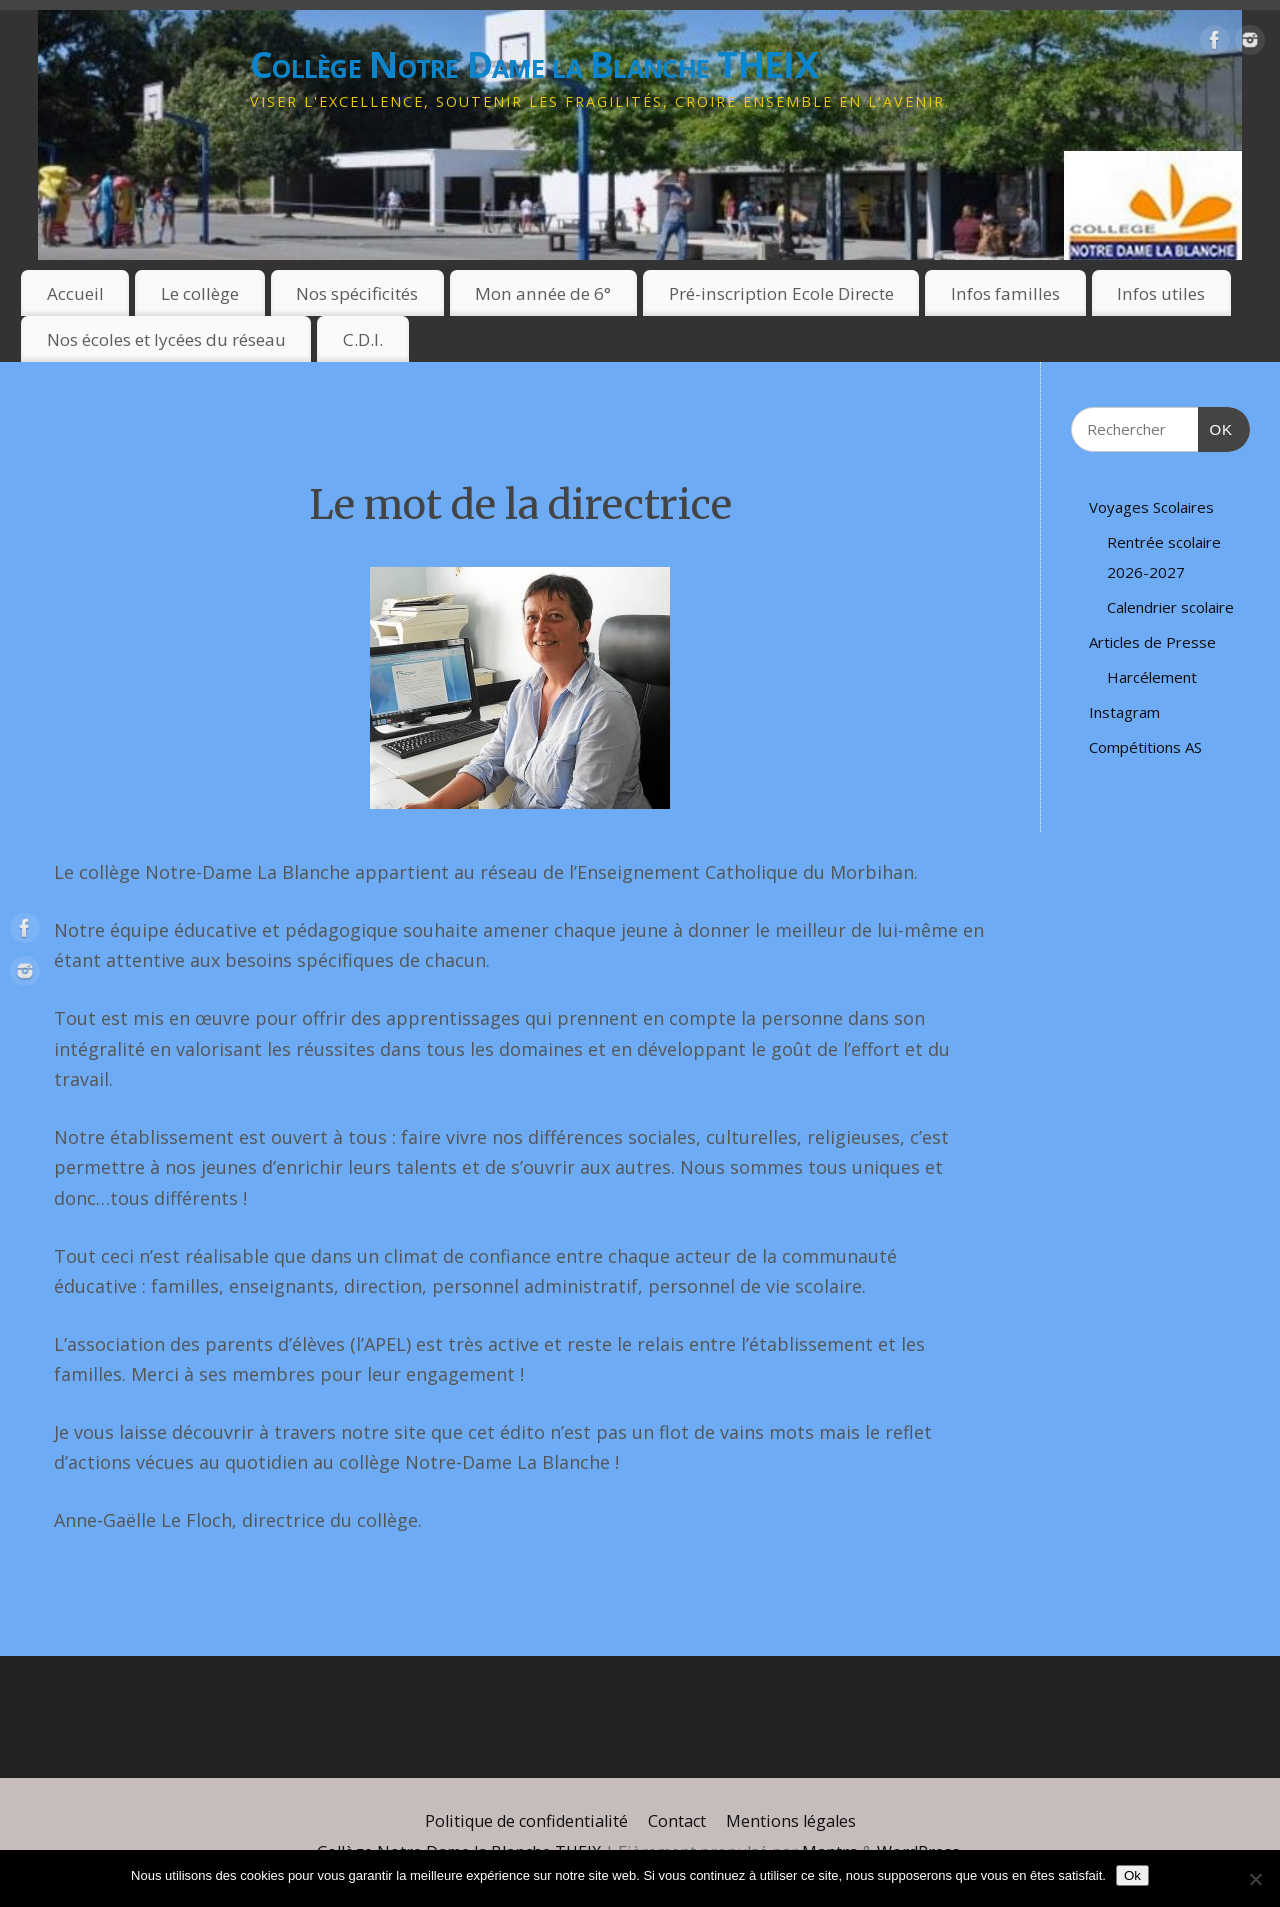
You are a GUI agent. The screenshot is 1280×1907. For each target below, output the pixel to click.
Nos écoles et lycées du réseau (166, 339)
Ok (1132, 1875)
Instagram (1124, 712)
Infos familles (1005, 293)
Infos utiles (1161, 293)
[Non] (1255, 1879)
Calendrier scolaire (1170, 607)
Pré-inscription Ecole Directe (781, 293)
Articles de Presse (1152, 642)
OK (1216, 427)
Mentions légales (791, 1821)
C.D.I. (363, 339)
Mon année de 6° (543, 293)
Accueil (75, 293)
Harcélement (1152, 677)
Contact (677, 1821)
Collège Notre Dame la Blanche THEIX (534, 64)
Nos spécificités (357, 293)
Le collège (200, 293)
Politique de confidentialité (526, 1821)
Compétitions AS (1145, 747)
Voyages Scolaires (1151, 507)
